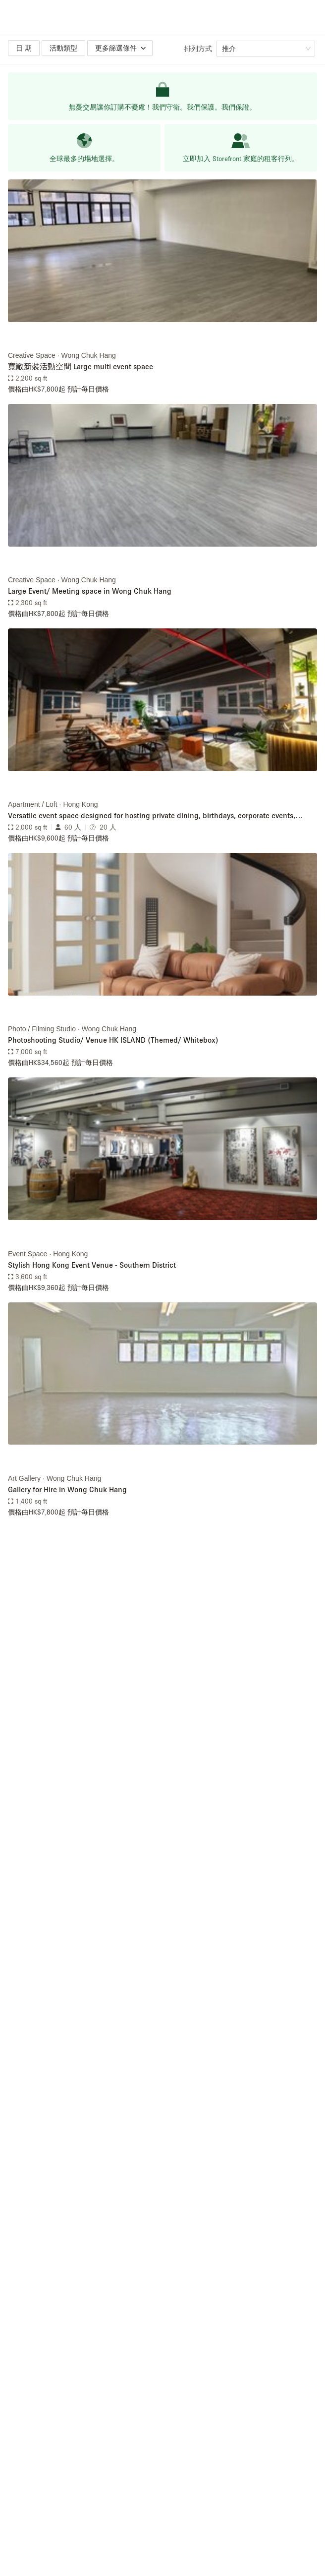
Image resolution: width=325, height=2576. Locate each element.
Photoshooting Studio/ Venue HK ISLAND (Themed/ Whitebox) (113, 1039)
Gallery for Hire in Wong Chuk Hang (67, 1489)
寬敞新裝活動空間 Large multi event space (80, 366)
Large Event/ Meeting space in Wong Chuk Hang (89, 590)
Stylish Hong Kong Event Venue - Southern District (92, 1264)
